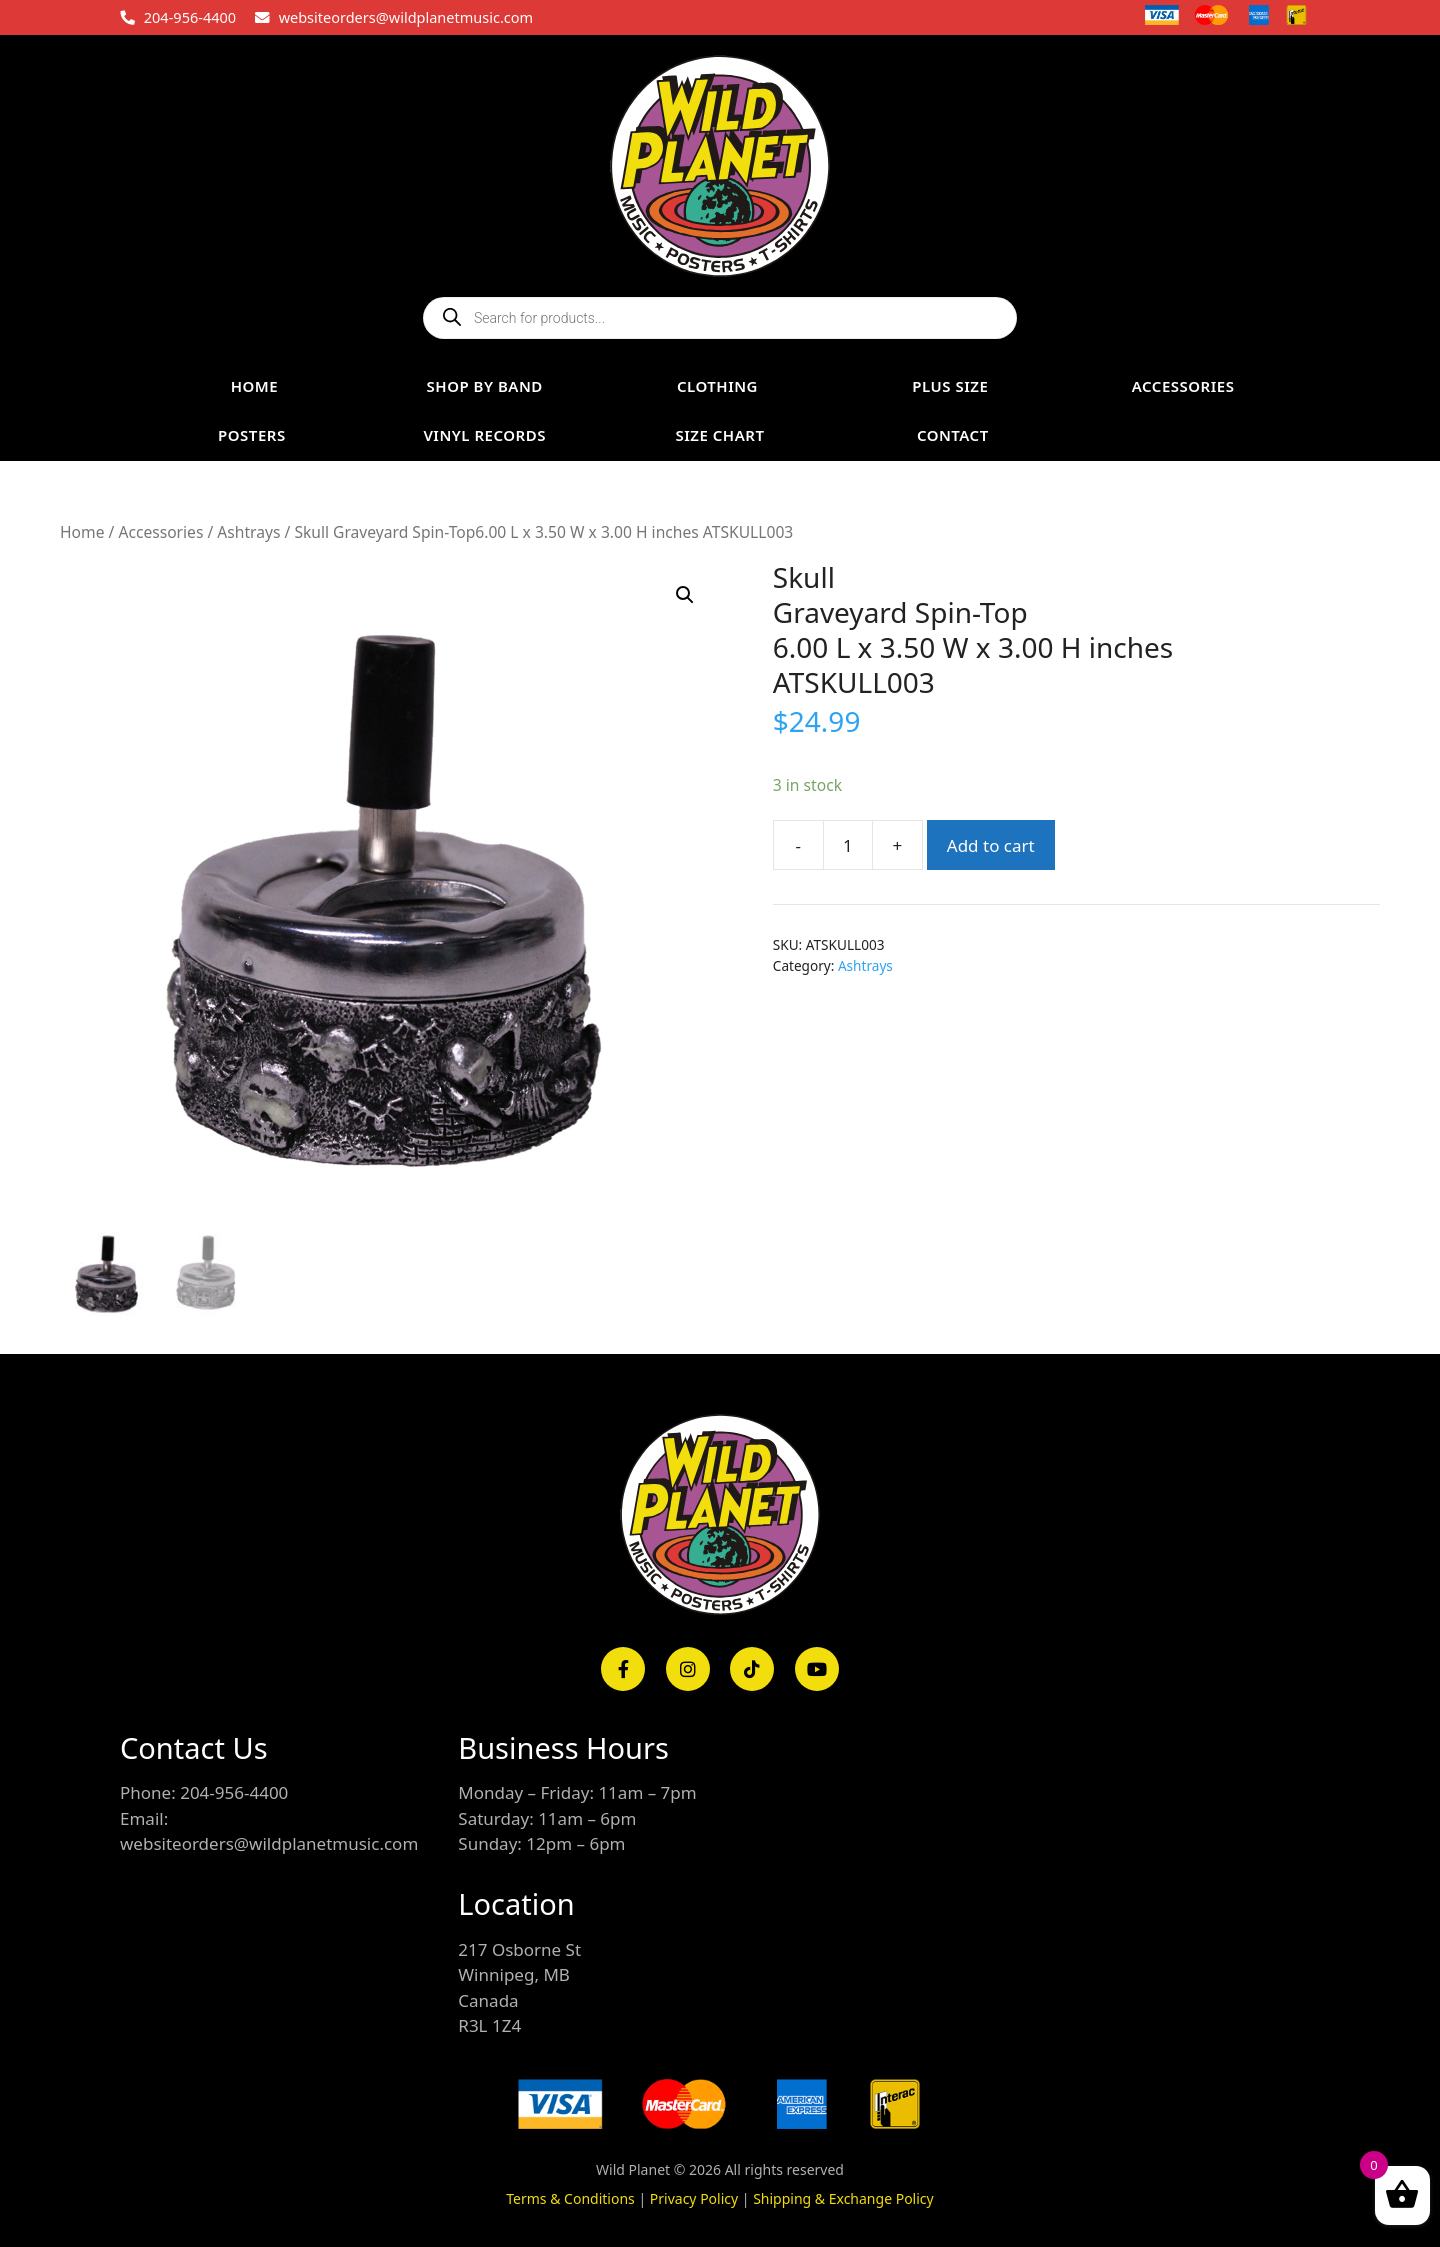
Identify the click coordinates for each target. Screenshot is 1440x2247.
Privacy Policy (694, 2198)
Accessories (160, 532)
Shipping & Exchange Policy (843, 2198)
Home (82, 532)
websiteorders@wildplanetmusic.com (406, 17)
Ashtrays (248, 532)
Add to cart (991, 845)
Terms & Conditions (570, 2198)
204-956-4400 (190, 17)
